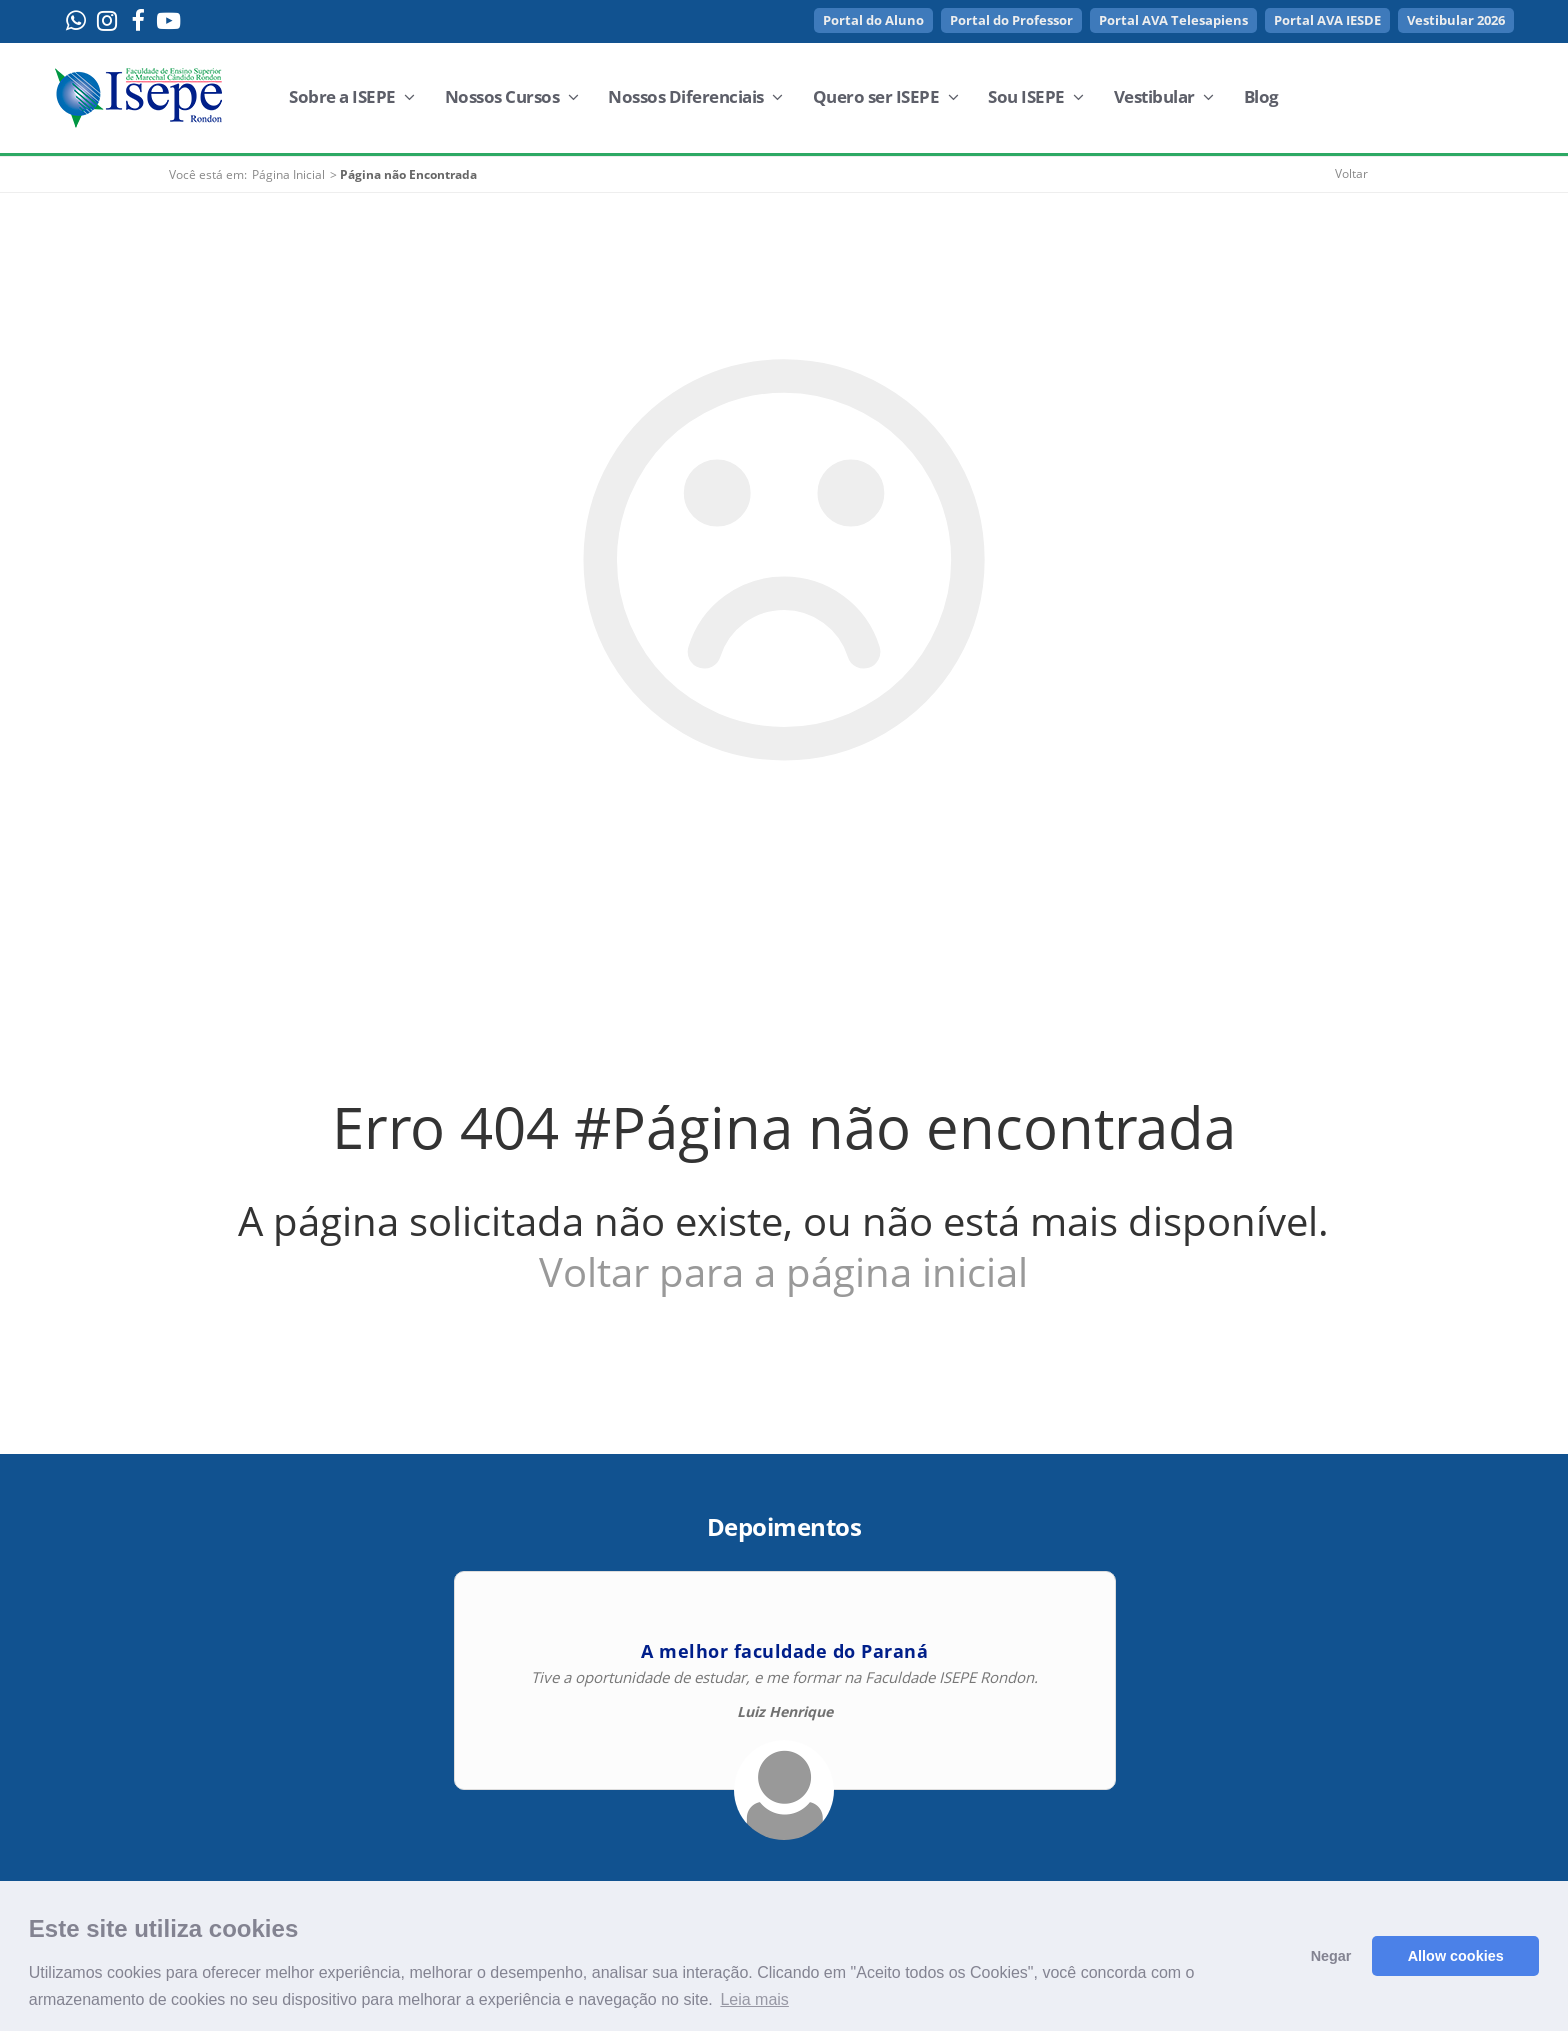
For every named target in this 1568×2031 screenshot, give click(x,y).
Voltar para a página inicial (783, 1272)
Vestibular (1164, 96)
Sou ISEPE (1036, 96)
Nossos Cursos (512, 96)
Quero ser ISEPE (886, 96)
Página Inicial (288, 174)
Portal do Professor (1011, 20)
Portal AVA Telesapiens (1173, 20)
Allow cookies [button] (1456, 1956)
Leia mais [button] (754, 1999)
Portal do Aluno (873, 20)
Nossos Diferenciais (695, 96)
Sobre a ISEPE (352, 96)
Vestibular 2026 (1456, 20)
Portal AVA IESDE (1327, 20)
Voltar (1351, 173)
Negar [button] (1331, 1956)
